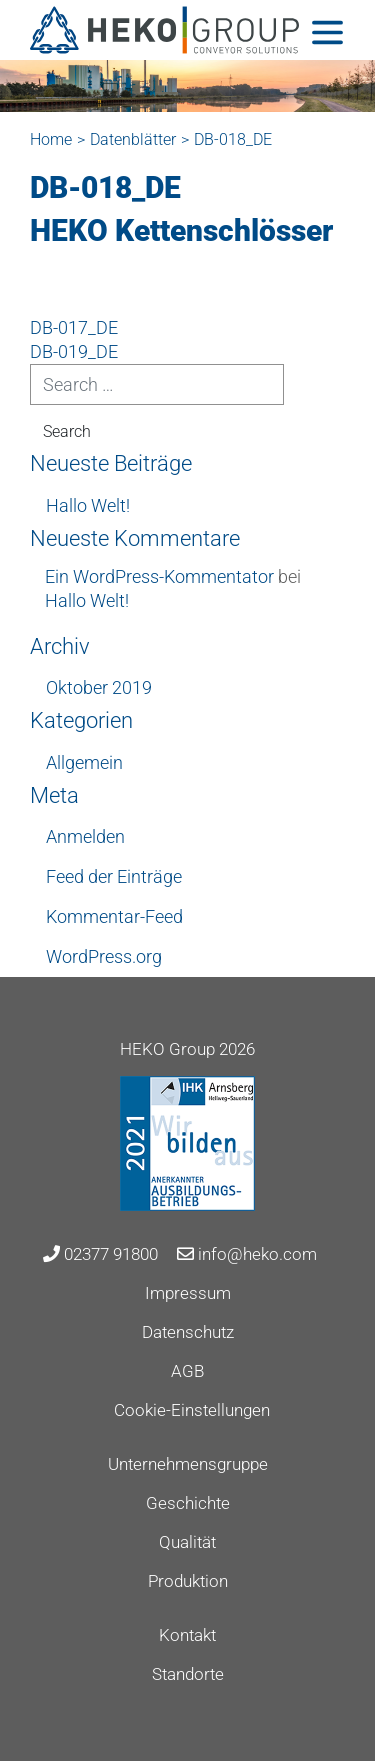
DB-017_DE (74, 327)
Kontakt (187, 1635)
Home (51, 139)
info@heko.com (247, 1254)
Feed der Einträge (114, 876)
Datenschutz (188, 1332)
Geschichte (188, 1503)
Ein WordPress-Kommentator (159, 576)
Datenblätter (133, 139)
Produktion (188, 1581)
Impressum (188, 1293)
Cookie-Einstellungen (192, 1410)
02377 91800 (100, 1254)
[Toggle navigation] (327, 32)
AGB (187, 1371)
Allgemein (84, 762)
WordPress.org (104, 956)
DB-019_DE (74, 351)
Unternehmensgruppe (188, 1464)
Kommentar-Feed (114, 916)
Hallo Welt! (88, 505)
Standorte (188, 1674)
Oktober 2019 (99, 687)
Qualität (187, 1542)
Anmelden (85, 836)
